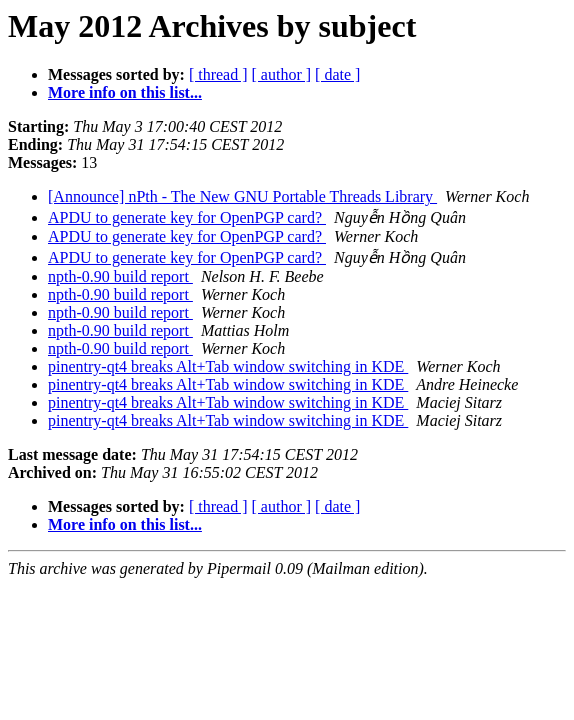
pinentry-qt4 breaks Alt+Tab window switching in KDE (228, 366)
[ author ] (282, 74)
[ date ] (337, 74)
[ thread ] (218, 74)
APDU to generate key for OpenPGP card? (187, 217)
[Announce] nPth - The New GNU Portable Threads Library (242, 196)
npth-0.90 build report (120, 276)
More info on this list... (125, 92)
